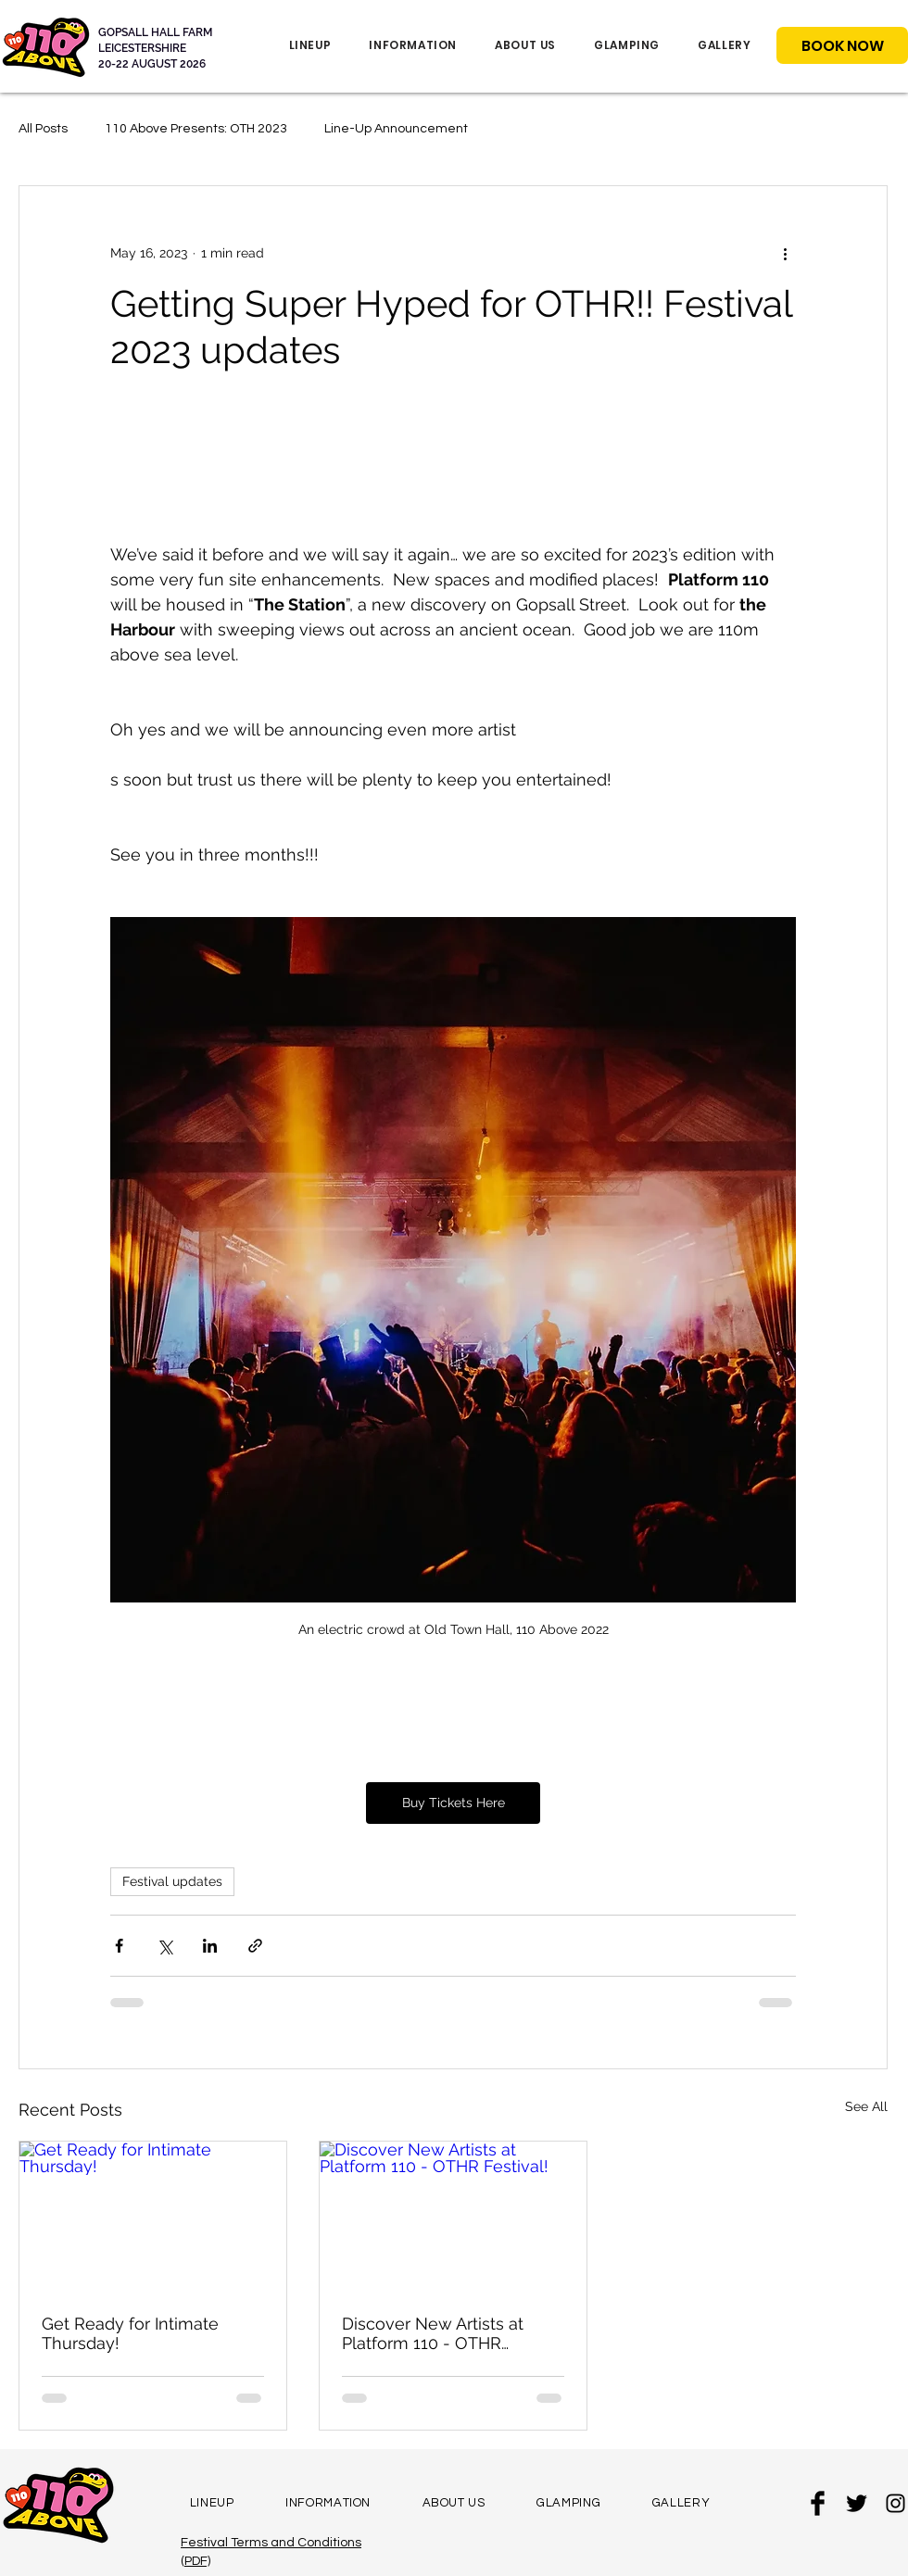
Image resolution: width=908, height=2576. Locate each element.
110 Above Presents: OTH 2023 (196, 128)
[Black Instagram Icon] (895, 2503)
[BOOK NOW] (842, 45)
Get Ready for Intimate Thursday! (130, 2333)
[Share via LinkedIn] (210, 1945)
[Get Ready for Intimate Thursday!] (152, 2217)
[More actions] (785, 253)
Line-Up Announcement (396, 128)
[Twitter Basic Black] (856, 2503)
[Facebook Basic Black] (817, 2503)
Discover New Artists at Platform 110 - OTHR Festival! (432, 2333)
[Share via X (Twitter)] (164, 1945)
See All (866, 2106)
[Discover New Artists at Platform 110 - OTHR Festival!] (453, 2217)
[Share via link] (255, 1945)
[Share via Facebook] (119, 1945)
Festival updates (172, 1881)
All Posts (43, 128)
